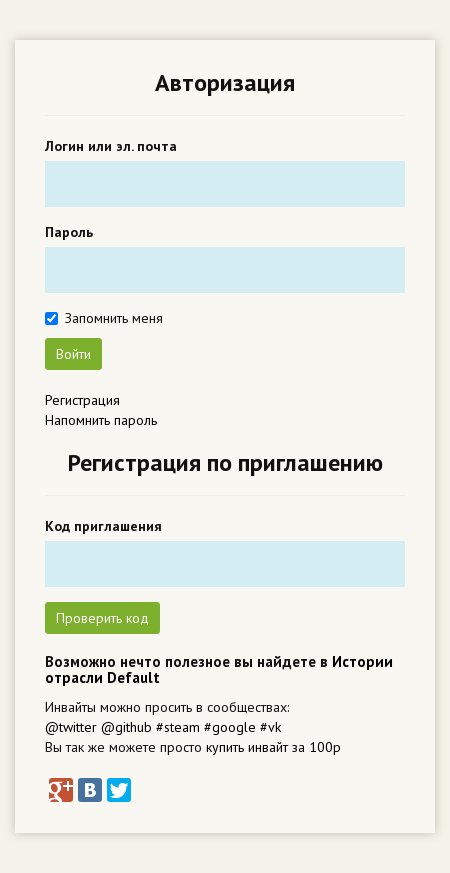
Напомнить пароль (101, 420)
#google (230, 727)
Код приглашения (103, 526)
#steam (178, 727)
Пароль (69, 232)
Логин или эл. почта (111, 146)
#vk (270, 727)
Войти (73, 354)
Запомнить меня (114, 318)
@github (126, 727)
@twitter (71, 727)
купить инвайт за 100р (273, 747)
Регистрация (82, 400)
